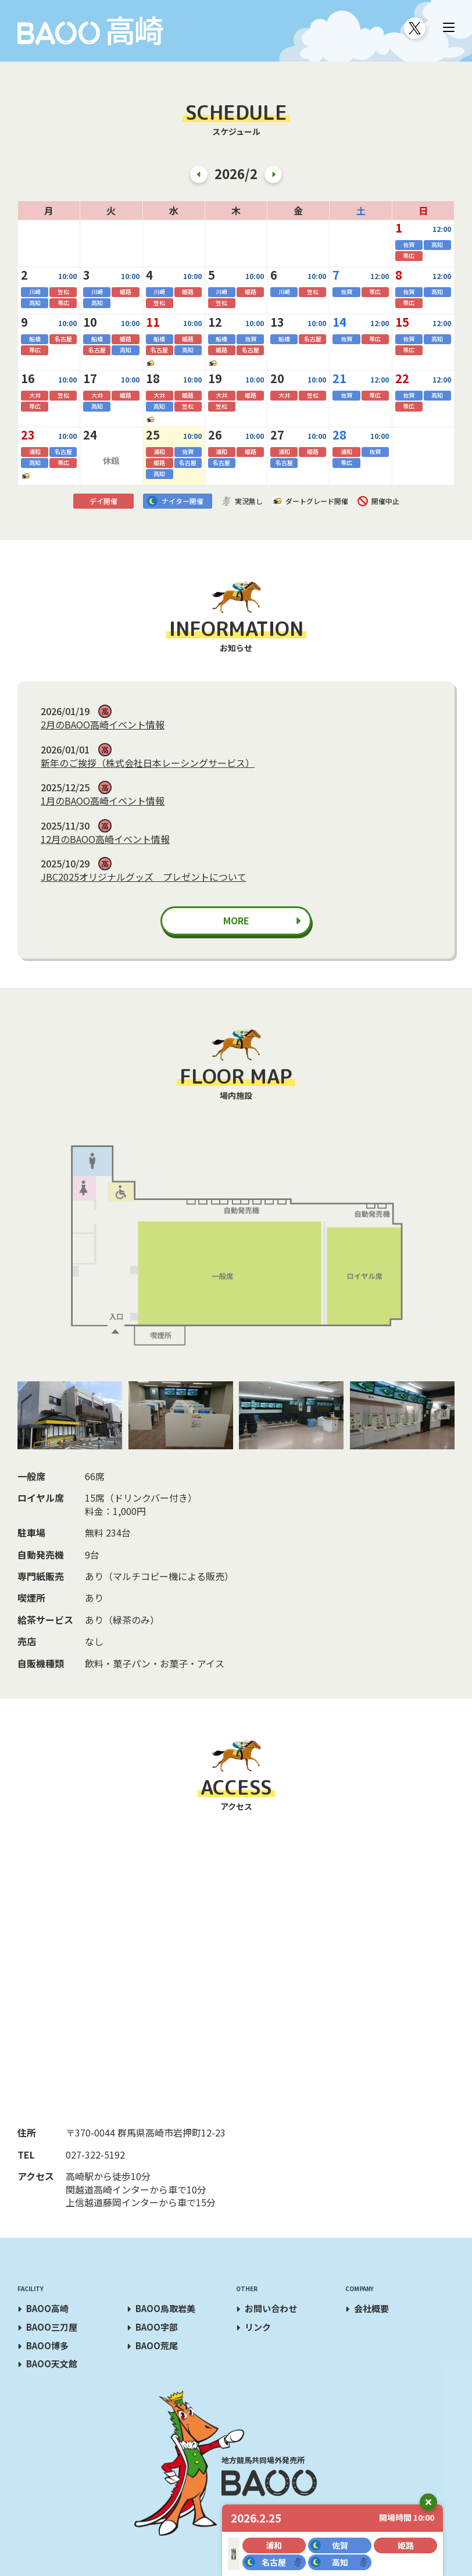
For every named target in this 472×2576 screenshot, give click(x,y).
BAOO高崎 (47, 2308)
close (428, 2502)
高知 (340, 2562)
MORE (236, 920)
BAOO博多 (47, 2345)
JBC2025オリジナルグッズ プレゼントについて (143, 877)
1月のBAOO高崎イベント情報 (103, 801)
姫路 (406, 2545)
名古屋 (274, 2562)
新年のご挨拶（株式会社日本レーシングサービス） (148, 763)
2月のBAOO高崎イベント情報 (103, 724)
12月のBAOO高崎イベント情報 (105, 839)
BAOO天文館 (51, 2363)
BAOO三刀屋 (51, 2327)
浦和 (274, 2545)
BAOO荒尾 (156, 2345)
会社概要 (371, 2308)
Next (273, 174)
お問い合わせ (271, 2308)
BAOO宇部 (156, 2327)
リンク (258, 2327)
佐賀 (340, 2545)
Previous (199, 174)
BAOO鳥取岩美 (165, 2308)
